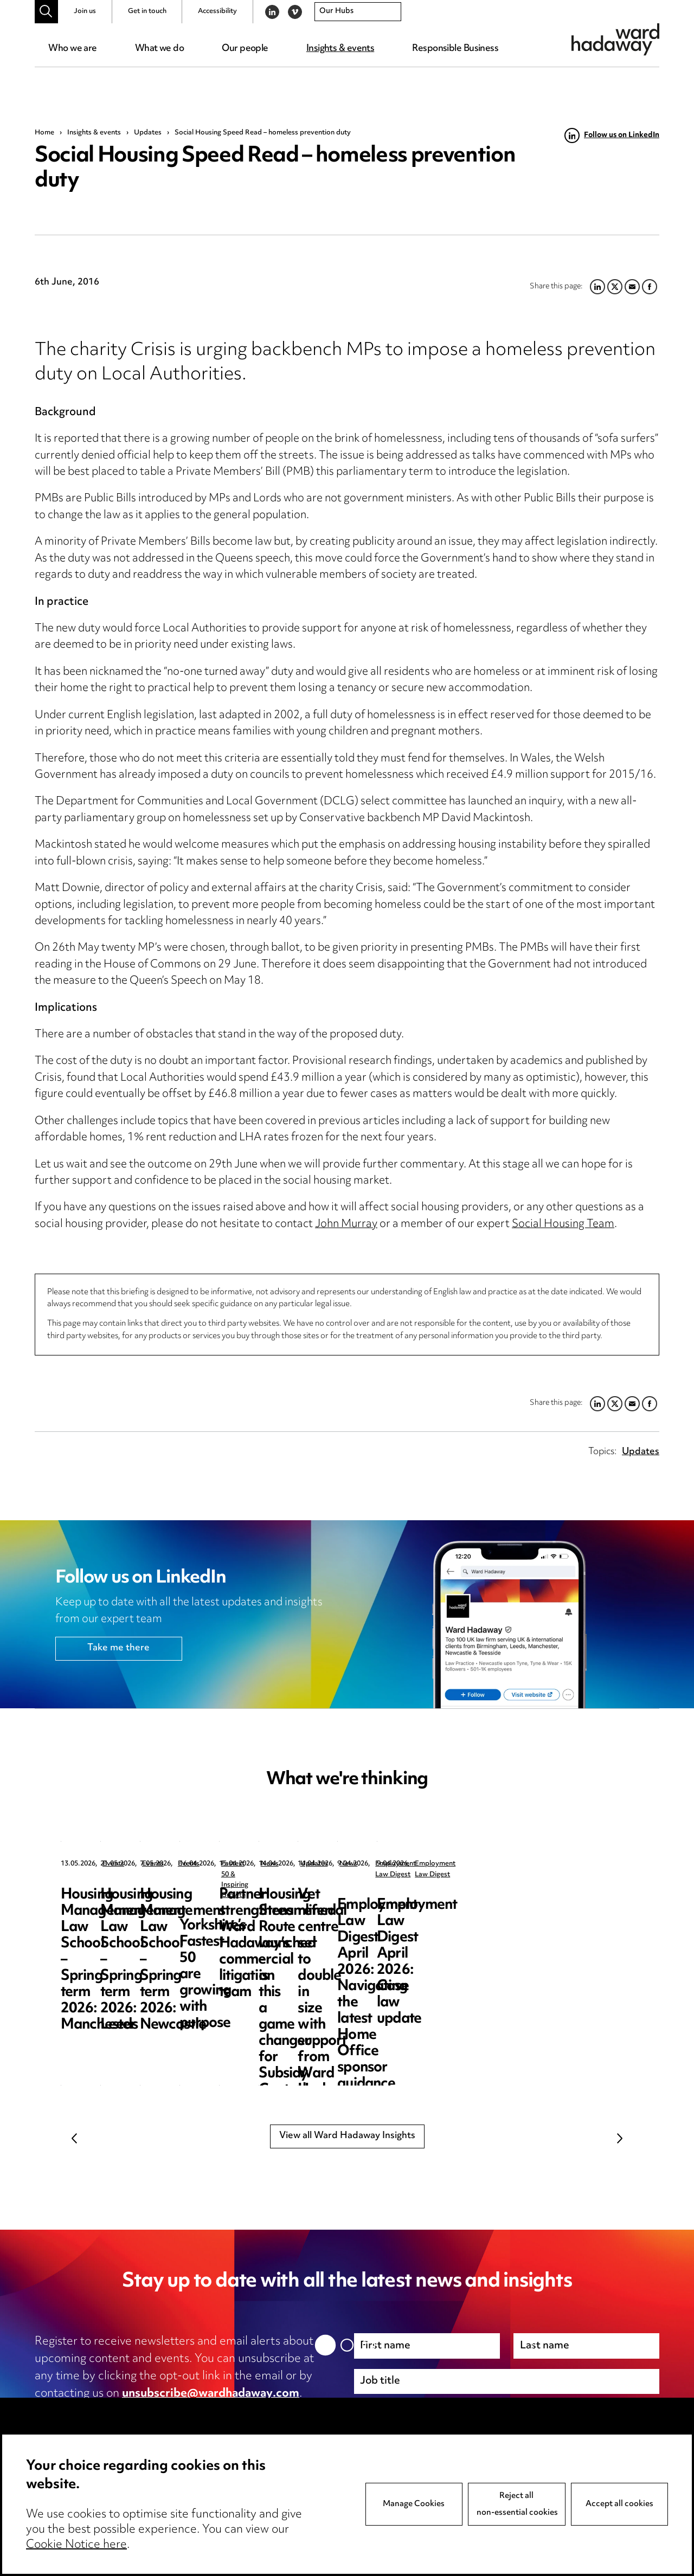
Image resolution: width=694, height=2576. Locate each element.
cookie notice (248, 2411)
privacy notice (149, 2411)
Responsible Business (455, 49)
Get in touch (147, 11)
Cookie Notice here (76, 2545)
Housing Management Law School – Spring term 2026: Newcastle (547, 1911)
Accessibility (217, 11)
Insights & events (340, 49)
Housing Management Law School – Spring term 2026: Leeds (343, 1911)
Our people (245, 49)
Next (619, 2138)
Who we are (72, 49)
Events (113, 1864)
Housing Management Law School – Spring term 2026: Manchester (140, 1911)
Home (44, 133)
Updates (148, 133)
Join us (85, 11)
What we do (159, 49)
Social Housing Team (563, 1224)
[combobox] (357, 12)
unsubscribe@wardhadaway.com (210, 2394)
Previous (74, 2138)
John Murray (346, 1224)
